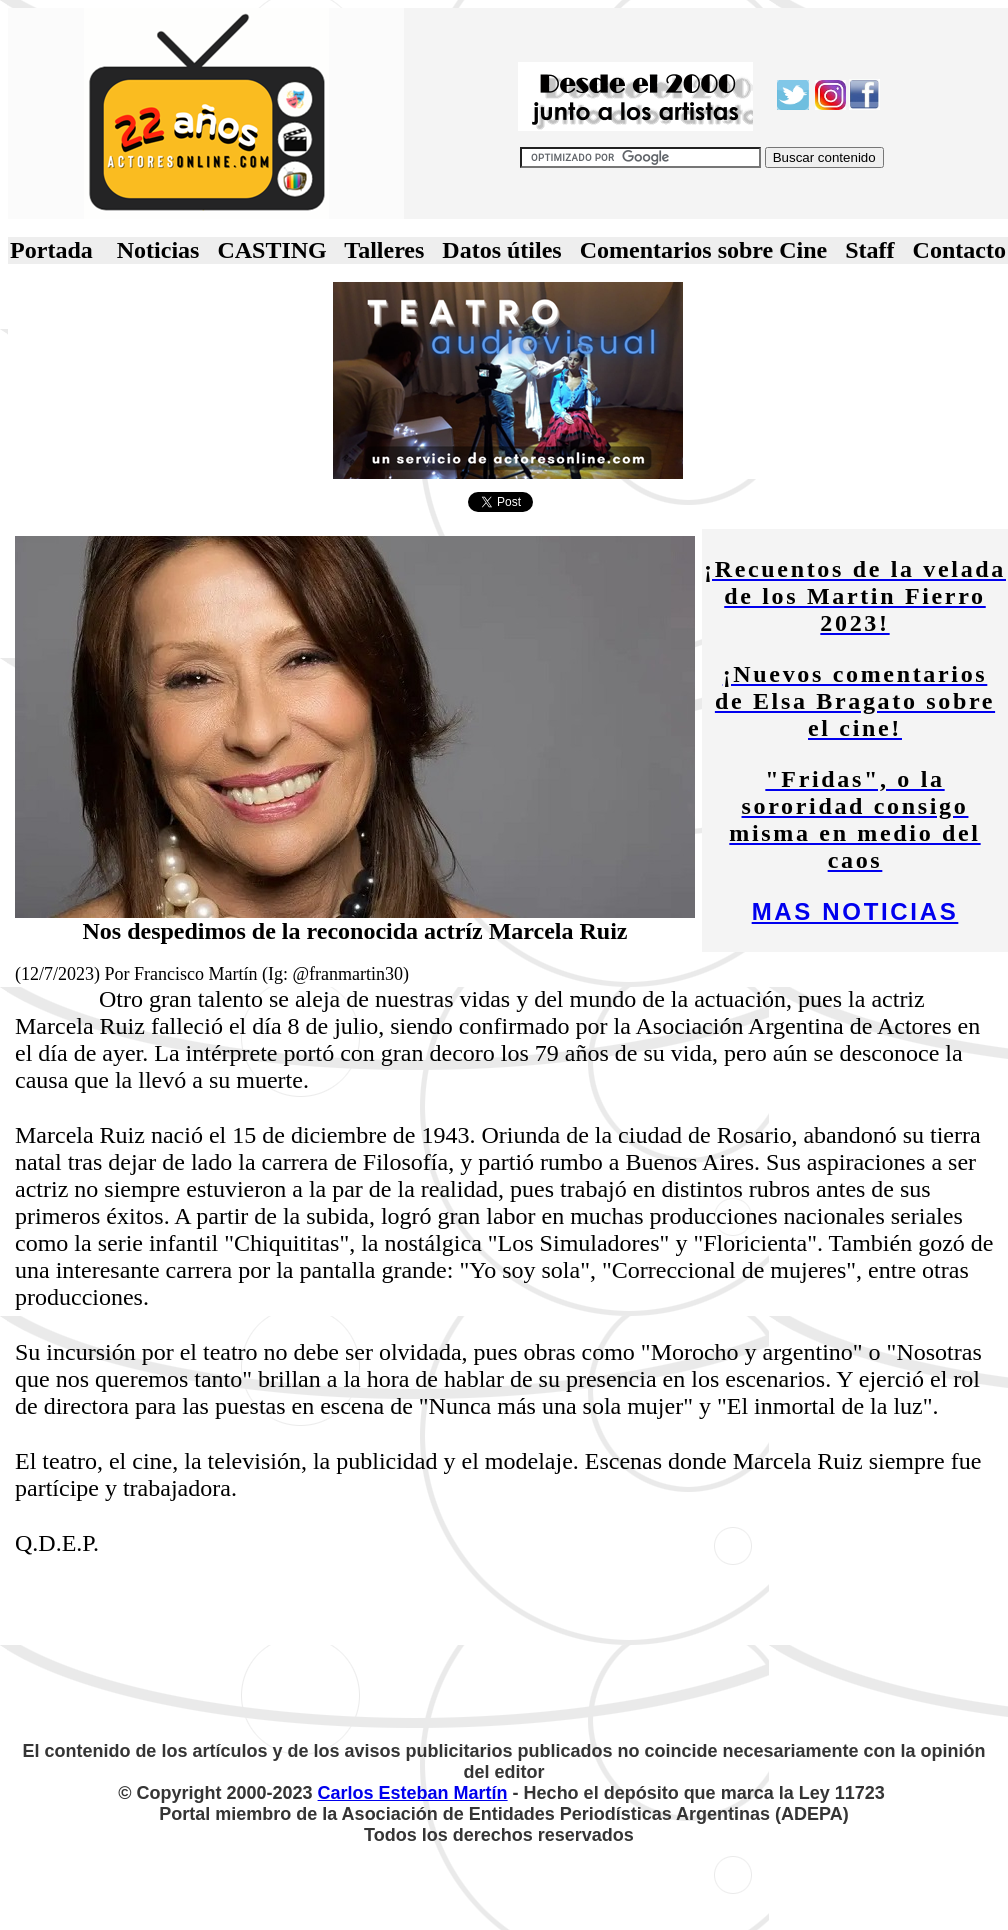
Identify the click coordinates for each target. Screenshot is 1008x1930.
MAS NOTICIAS (855, 911)
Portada (51, 250)
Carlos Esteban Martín (413, 1793)
